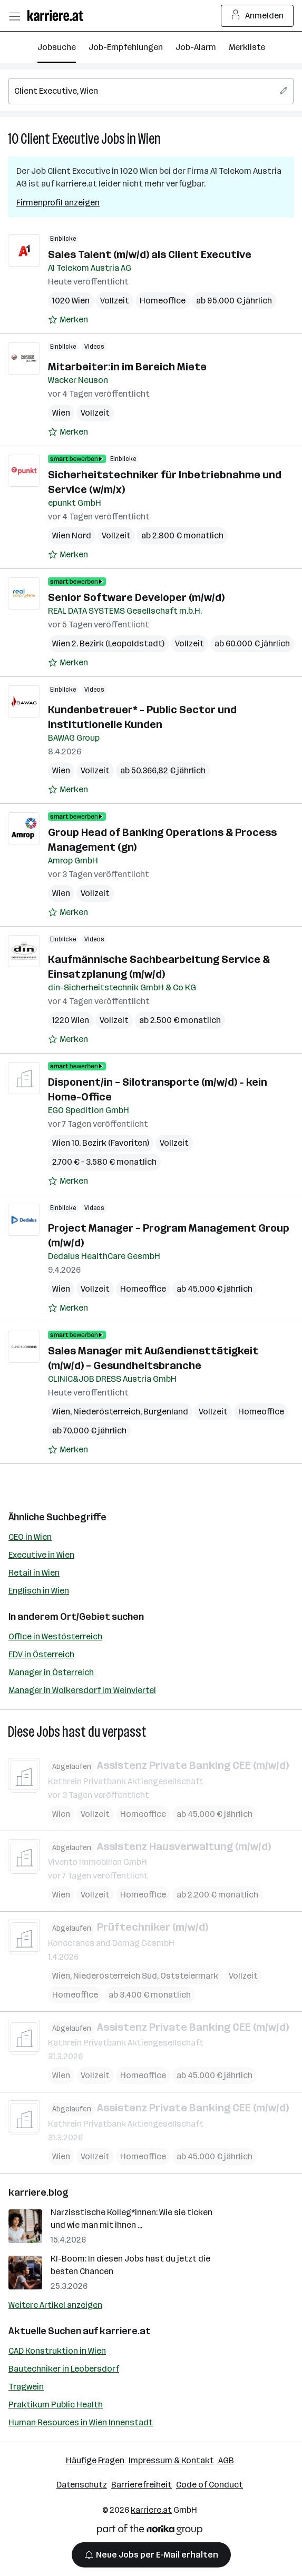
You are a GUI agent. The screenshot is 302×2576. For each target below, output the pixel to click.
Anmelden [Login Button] (257, 15)
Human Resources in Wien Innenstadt (80, 2422)
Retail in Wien (34, 1573)
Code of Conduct (209, 2485)
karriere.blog (38, 2192)
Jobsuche (56, 47)
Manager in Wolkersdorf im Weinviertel (82, 1690)
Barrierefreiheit (141, 2485)
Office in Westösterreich (55, 1636)
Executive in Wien (41, 1555)
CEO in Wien (30, 1537)
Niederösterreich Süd (115, 1975)
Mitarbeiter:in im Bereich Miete (127, 366)
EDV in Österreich (41, 1654)
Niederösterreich (106, 1412)
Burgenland (165, 1412)
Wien (149, 139)
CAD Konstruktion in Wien (57, 2351)
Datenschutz (81, 2485)
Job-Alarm (196, 47)
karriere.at (125, 2331)
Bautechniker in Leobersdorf (63, 2369)
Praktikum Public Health (55, 2405)
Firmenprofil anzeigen (58, 203)
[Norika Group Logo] (149, 2531)
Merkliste (247, 47)
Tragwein (26, 2387)
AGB (226, 2460)
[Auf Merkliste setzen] (68, 319)
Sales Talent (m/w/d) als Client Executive (149, 254)
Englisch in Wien (38, 1591)
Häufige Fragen (95, 2460)
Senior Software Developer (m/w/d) (136, 597)
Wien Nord (71, 535)
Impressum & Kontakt (171, 2460)
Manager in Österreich (51, 1672)
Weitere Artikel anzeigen (55, 2305)
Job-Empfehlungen (126, 47)
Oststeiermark (189, 1975)
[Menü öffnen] (14, 16)
